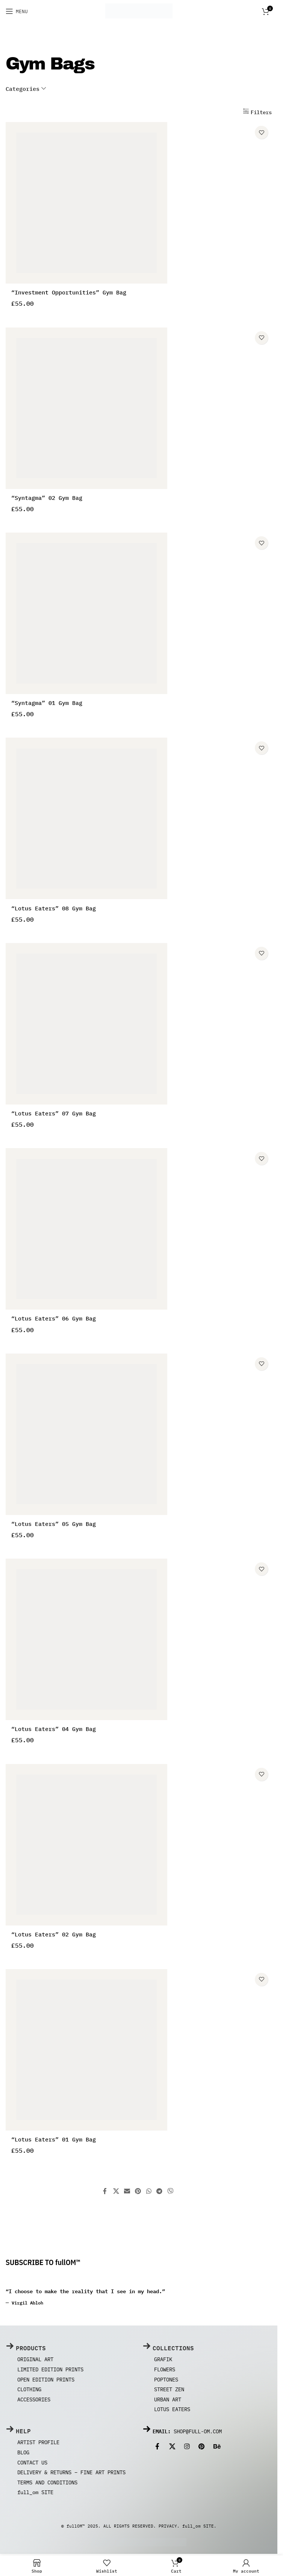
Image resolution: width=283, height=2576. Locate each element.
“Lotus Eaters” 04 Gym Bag (53, 1730)
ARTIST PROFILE (38, 2444)
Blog (23, 2454)
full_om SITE (35, 2494)
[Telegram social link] (159, 2193)
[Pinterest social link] (138, 2193)
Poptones (166, 2381)
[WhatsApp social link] (149, 2193)
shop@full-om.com (198, 2433)
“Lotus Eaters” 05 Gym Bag (53, 1525)
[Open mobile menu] (17, 11)
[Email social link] (126, 2193)
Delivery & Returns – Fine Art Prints (71, 2474)
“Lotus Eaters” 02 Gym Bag (53, 1935)
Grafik (163, 2361)
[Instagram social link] (187, 2448)
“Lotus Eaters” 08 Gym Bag (53, 909)
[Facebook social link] (105, 2193)
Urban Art (167, 2401)
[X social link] (115, 2193)
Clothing (29, 2391)
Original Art (35, 2361)
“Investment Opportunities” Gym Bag (68, 294)
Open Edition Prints (45, 2381)
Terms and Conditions (47, 2484)
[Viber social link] (170, 2193)
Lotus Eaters (172, 2411)
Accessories (33, 2401)
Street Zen (169, 2391)
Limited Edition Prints (50, 2371)
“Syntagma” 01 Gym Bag (46, 704)
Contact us (32, 2464)
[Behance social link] (217, 2448)
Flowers (164, 2371)
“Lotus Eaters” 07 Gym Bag (53, 1114)
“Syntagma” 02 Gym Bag (46, 499)
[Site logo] (139, 10)
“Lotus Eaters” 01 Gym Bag (53, 2141)
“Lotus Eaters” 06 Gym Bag (53, 1320)
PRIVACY (168, 2527)
